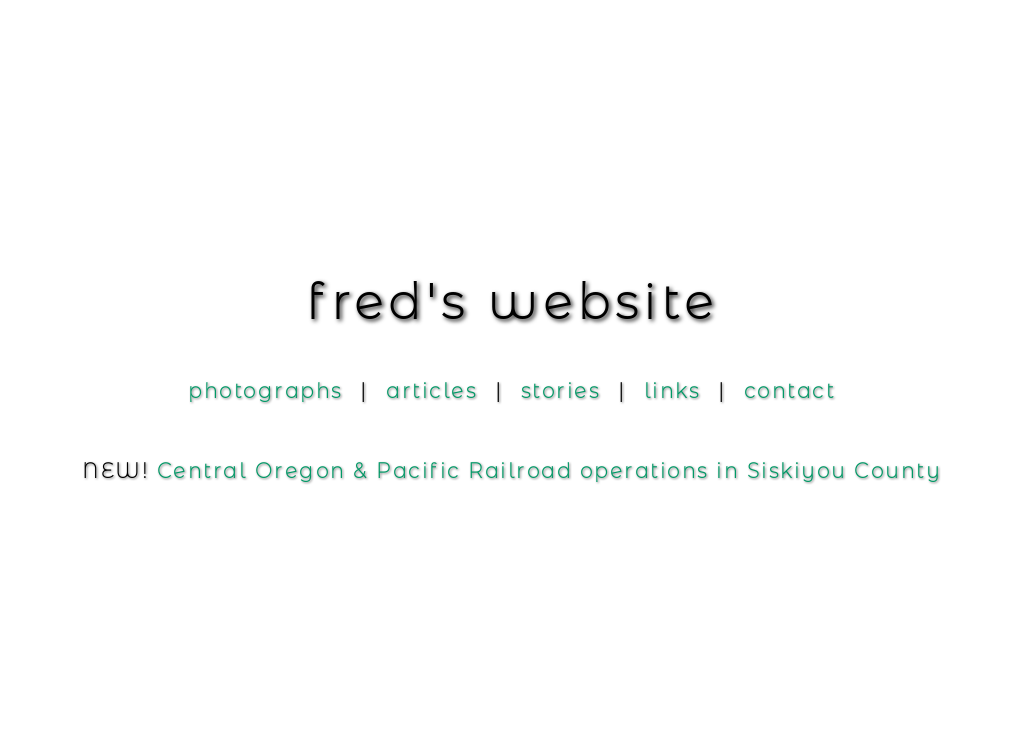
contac (790, 391)
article (431, 391)
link (672, 391)
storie (561, 391)
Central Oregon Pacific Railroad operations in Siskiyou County (549, 471)
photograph (265, 391)
